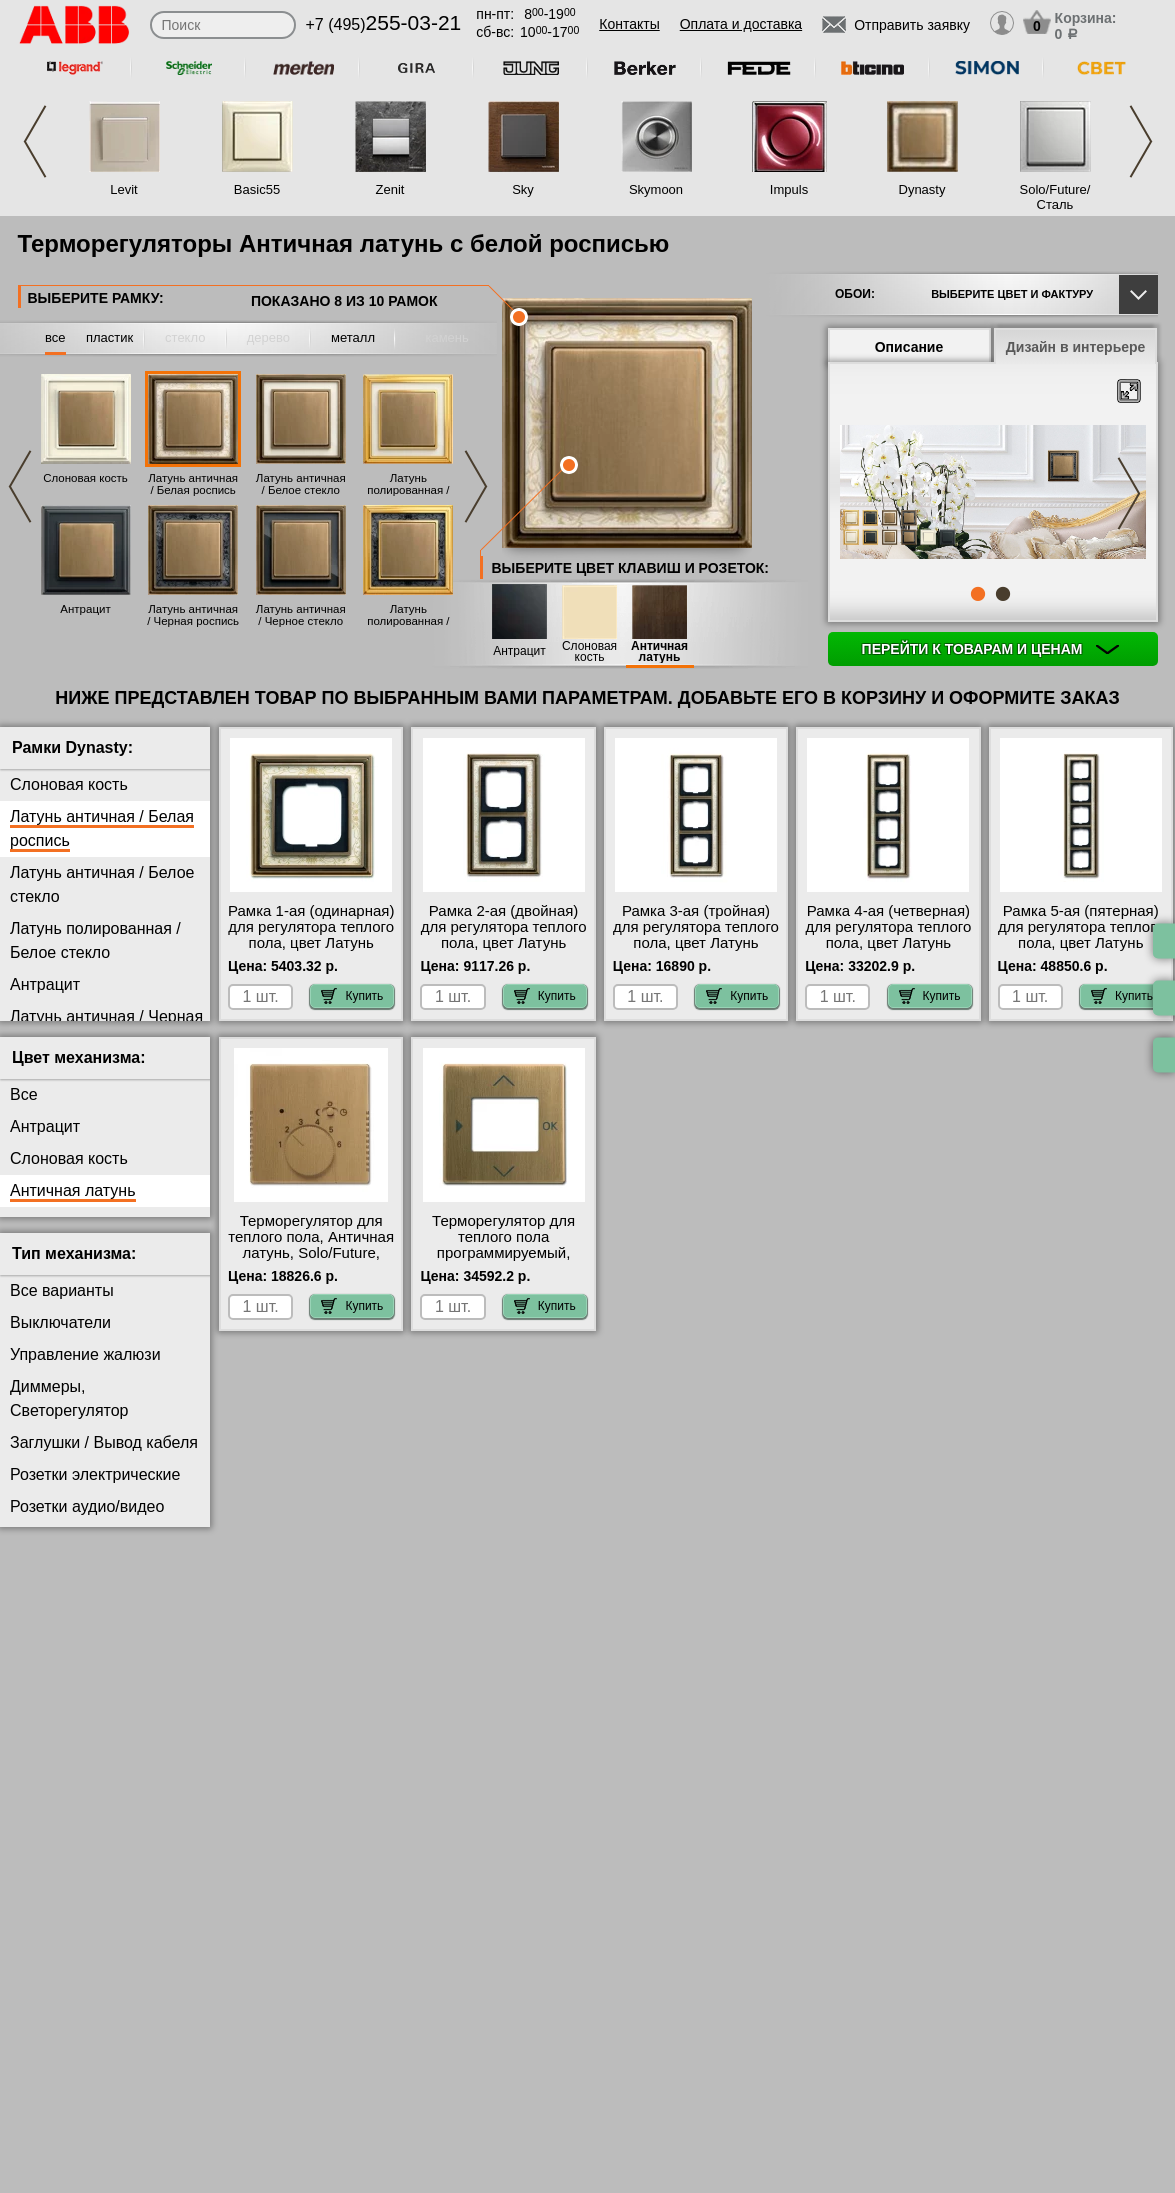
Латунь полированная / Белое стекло (408, 490)
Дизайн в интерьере (1076, 347)
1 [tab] (978, 594)
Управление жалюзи (85, 1354)
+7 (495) (384, 24)
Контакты (629, 24)
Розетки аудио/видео (87, 1506)
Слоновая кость (85, 478)
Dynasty (922, 189)
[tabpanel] (993, 494)
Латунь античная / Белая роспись (193, 484)
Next (1141, 141)
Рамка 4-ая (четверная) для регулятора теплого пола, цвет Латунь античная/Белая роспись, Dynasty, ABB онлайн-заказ (888, 951)
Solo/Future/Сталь (1055, 197)
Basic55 (257, 189)
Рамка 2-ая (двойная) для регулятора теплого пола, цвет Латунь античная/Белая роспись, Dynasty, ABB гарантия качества (504, 951)
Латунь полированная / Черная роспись (409, 621)
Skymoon (656, 189)
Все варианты (62, 1290)
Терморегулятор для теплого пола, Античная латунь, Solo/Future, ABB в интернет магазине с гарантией (311, 1253)
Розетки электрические (95, 1474)
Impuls (789, 189)
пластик (109, 337)
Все (24, 1094)
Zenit (390, 189)
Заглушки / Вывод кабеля (104, 1442)
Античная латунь (659, 652)
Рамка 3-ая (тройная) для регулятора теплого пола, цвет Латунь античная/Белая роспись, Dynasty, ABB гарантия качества (696, 951)
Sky (523, 189)
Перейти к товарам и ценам (991, 649)
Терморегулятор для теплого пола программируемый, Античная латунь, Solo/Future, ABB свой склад (503, 1261)
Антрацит (85, 609)
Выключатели (60, 1322)
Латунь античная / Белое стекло (301, 484)
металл (353, 337)
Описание (909, 347)
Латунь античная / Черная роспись (193, 615)
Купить (352, 996)
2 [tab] (1003, 594)
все (55, 337)
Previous (35, 141)
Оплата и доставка (741, 24)
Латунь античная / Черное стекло (301, 615)
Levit (123, 189)
